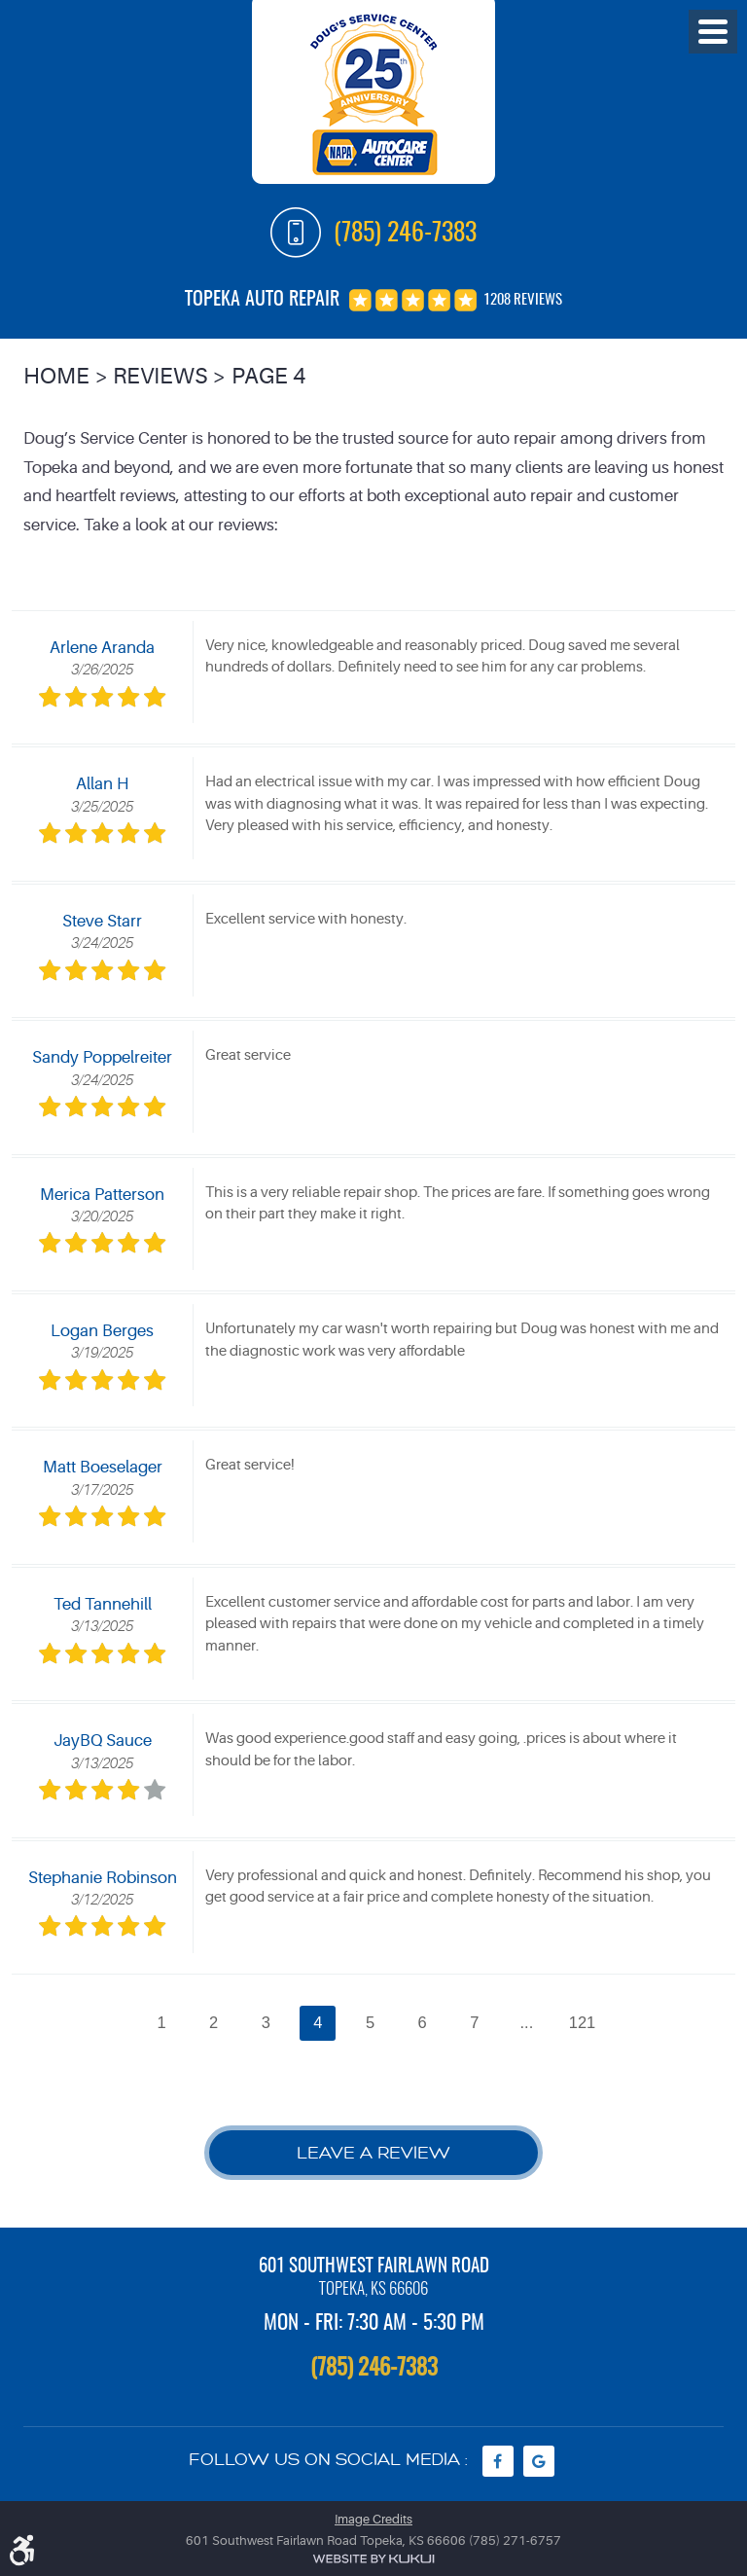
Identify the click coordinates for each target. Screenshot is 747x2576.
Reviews (160, 376)
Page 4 (268, 376)
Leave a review (373, 2152)
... (527, 2022)
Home (56, 376)
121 (582, 2022)
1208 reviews (522, 300)
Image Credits (373, 2519)
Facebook (498, 2461)
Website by (373, 2559)
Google (538, 2461)
